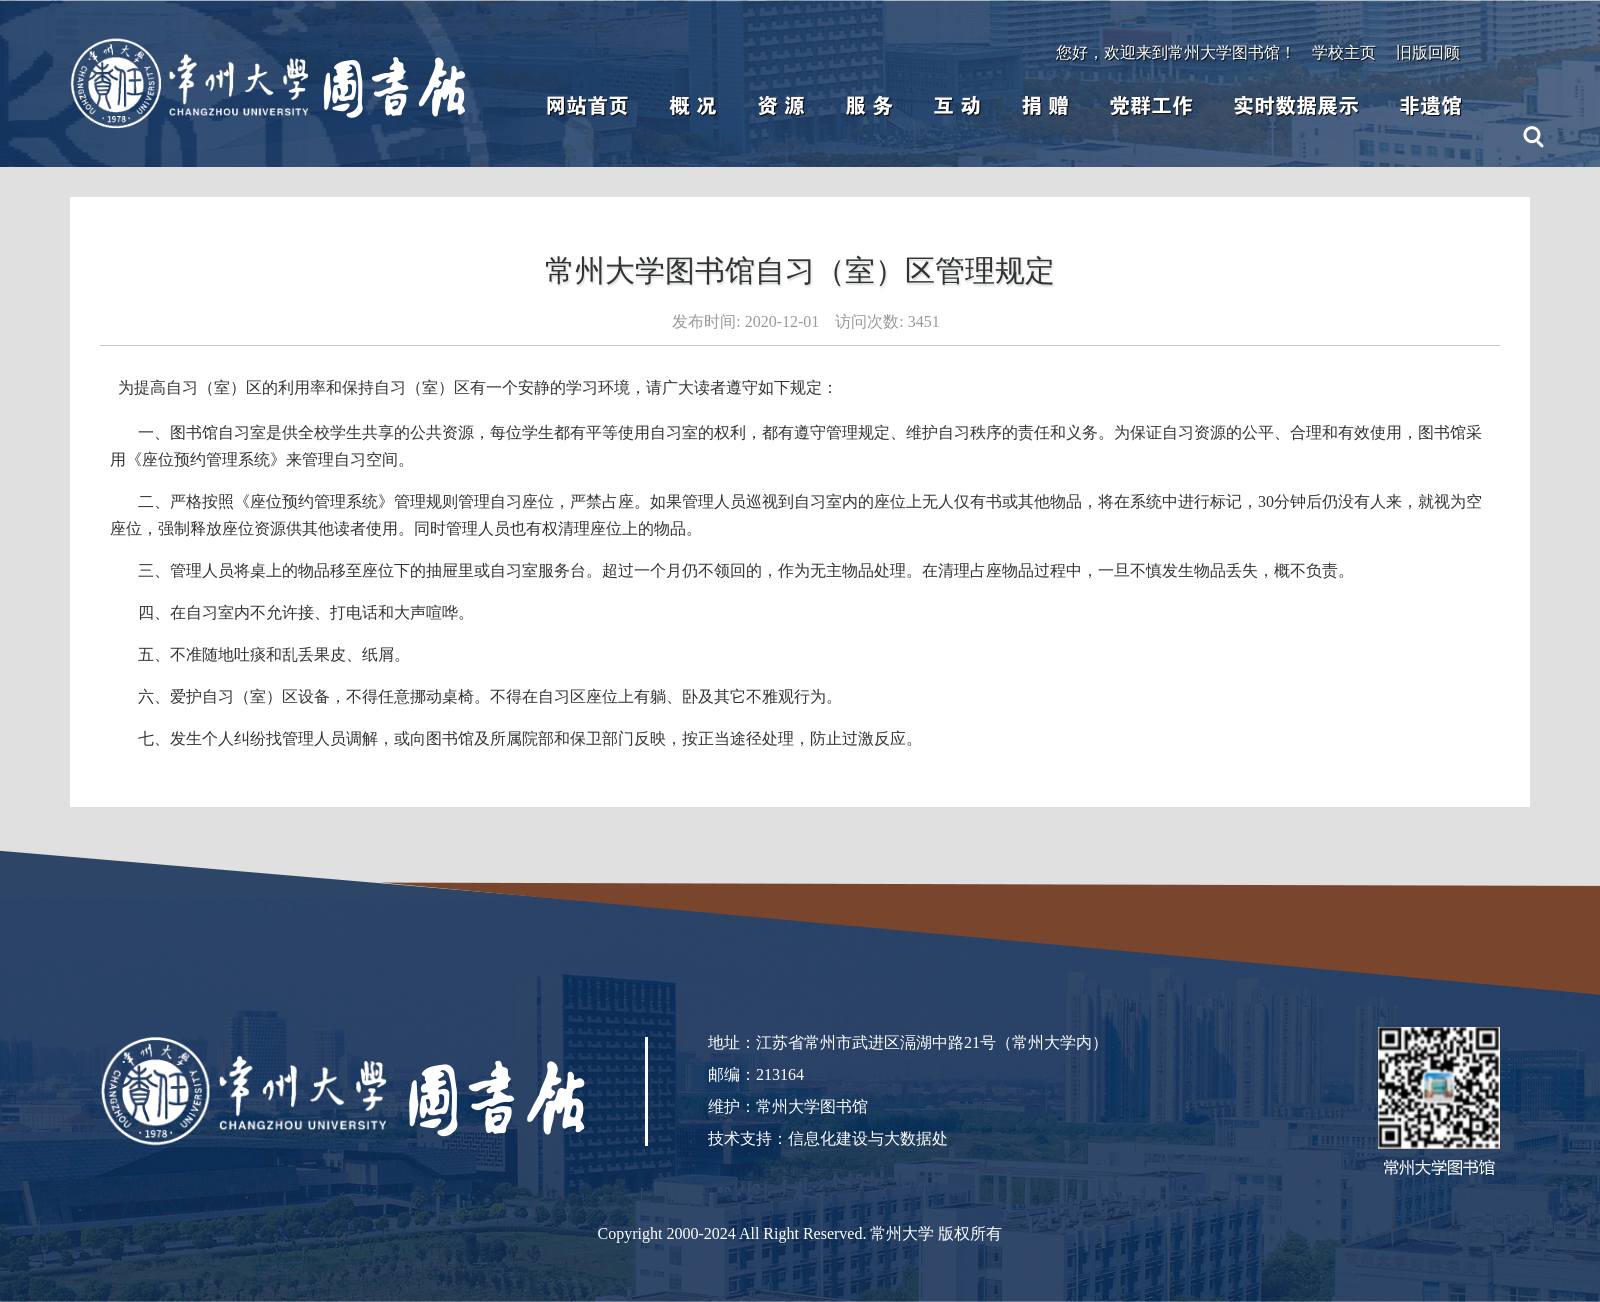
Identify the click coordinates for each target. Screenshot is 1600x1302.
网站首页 (587, 106)
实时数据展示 (1296, 106)
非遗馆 (1430, 106)
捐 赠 (1045, 106)
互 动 (957, 106)
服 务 (869, 106)
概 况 (693, 106)
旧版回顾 (1428, 52)
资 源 (781, 106)
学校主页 (1344, 52)
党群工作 (1151, 106)
